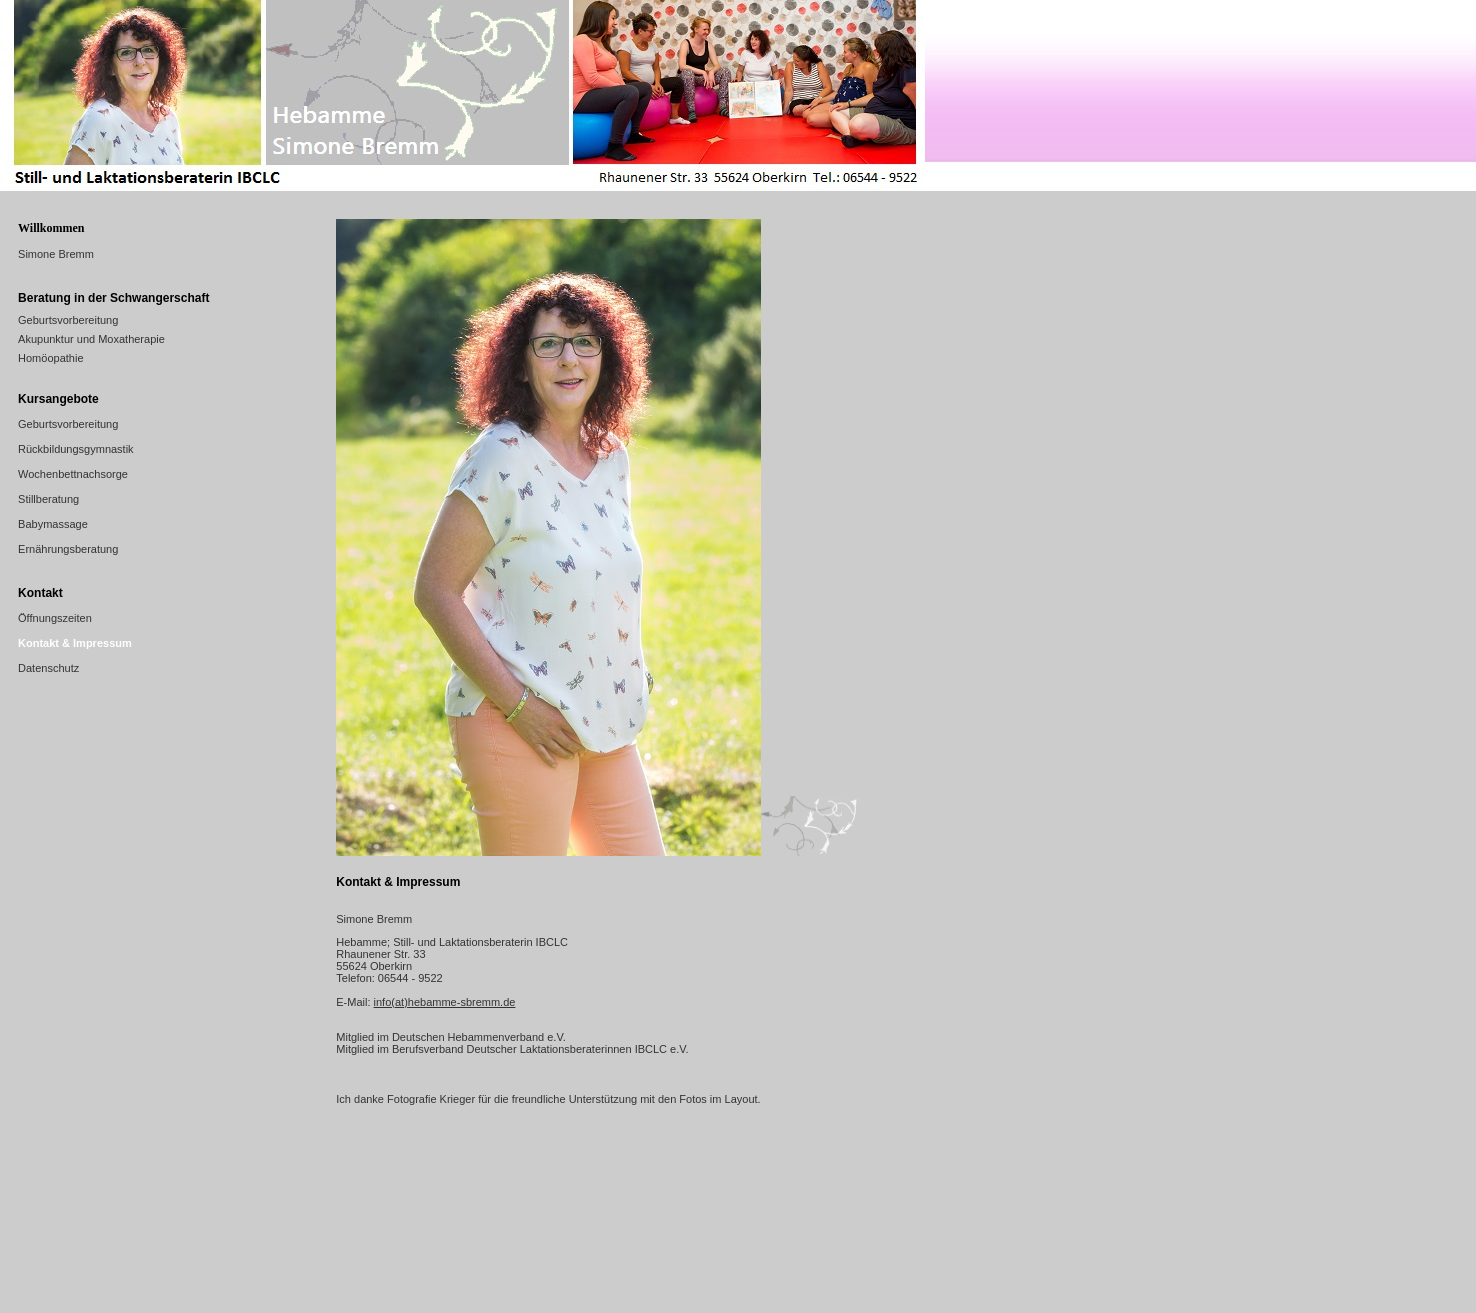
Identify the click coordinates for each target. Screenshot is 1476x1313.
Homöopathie (50, 358)
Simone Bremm (56, 254)
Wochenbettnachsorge (73, 474)
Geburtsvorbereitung (68, 320)
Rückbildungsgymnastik (76, 449)
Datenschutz (48, 668)
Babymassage (53, 524)
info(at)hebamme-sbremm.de (445, 1002)
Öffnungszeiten (55, 618)
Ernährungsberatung (68, 549)
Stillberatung (48, 499)
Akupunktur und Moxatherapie (91, 339)
